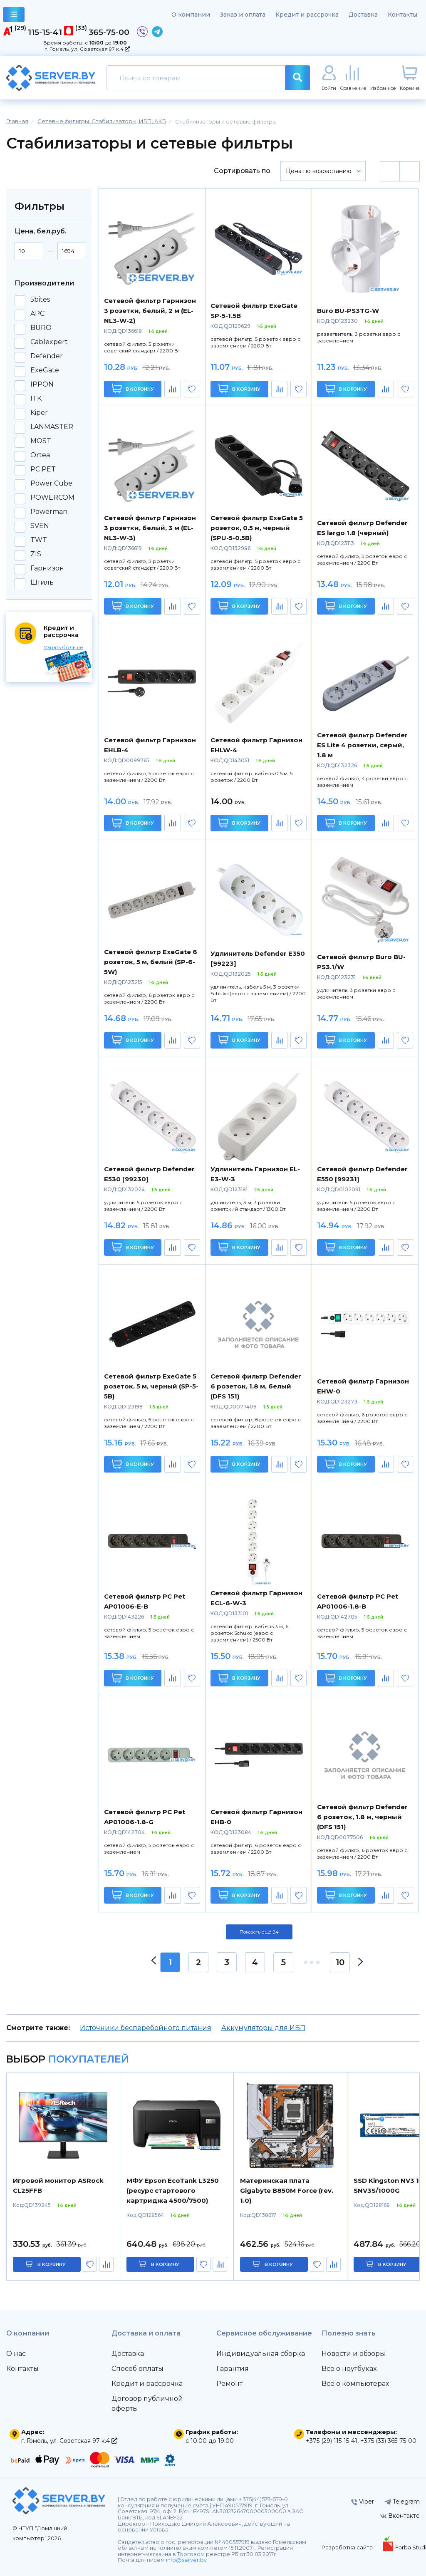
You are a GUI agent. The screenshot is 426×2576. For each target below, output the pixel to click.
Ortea (40, 455)
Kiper (39, 413)
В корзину (133, 388)
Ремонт (229, 2384)
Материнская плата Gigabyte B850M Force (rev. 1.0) (286, 2190)
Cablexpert (49, 342)
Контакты (402, 14)
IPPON (42, 384)
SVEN (39, 526)
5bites (40, 299)
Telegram (402, 2501)
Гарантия (232, 2369)
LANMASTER (51, 427)
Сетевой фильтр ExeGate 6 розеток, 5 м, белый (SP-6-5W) (150, 962)
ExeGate (44, 370)
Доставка (363, 14)
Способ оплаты (137, 2369)
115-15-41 (45, 32)
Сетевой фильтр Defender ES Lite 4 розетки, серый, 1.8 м (362, 745)
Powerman (48, 512)
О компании (190, 14)
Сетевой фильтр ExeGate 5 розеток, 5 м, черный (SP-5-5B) (151, 1386)
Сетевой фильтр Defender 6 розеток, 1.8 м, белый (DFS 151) (256, 1386)
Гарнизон (47, 568)
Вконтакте (400, 2515)
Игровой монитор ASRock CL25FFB (58, 2185)
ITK (36, 398)
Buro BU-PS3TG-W (348, 311)
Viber (362, 2501)
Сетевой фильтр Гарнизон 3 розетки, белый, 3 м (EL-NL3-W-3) (150, 528)
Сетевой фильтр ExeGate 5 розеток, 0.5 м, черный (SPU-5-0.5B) (257, 528)
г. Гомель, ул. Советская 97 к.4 (87, 49)
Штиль (42, 582)
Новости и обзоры (353, 2354)
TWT (38, 540)
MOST (40, 441)
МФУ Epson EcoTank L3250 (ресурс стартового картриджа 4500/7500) (172, 2190)
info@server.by (186, 2560)
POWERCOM (52, 497)
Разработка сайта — (351, 2547)
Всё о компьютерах (355, 2384)
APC (37, 313)
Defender (46, 356)
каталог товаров (14, 15)
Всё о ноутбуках (349, 2369)
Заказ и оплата (242, 14)
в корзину (51, 2264)
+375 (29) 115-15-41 (331, 2441)
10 (340, 1962)
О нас (16, 2354)
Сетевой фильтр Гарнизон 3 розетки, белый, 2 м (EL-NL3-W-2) (150, 311)
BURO (41, 328)
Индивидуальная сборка (260, 2354)
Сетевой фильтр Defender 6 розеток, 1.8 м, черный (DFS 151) (362, 1817)
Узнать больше (63, 647)
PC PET (43, 469)
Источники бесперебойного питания (145, 2028)
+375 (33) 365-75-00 (388, 2441)
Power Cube (51, 483)
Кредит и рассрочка (307, 14)
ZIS (35, 554)
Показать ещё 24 (259, 1932)
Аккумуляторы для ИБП (263, 2028)
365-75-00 (109, 32)
